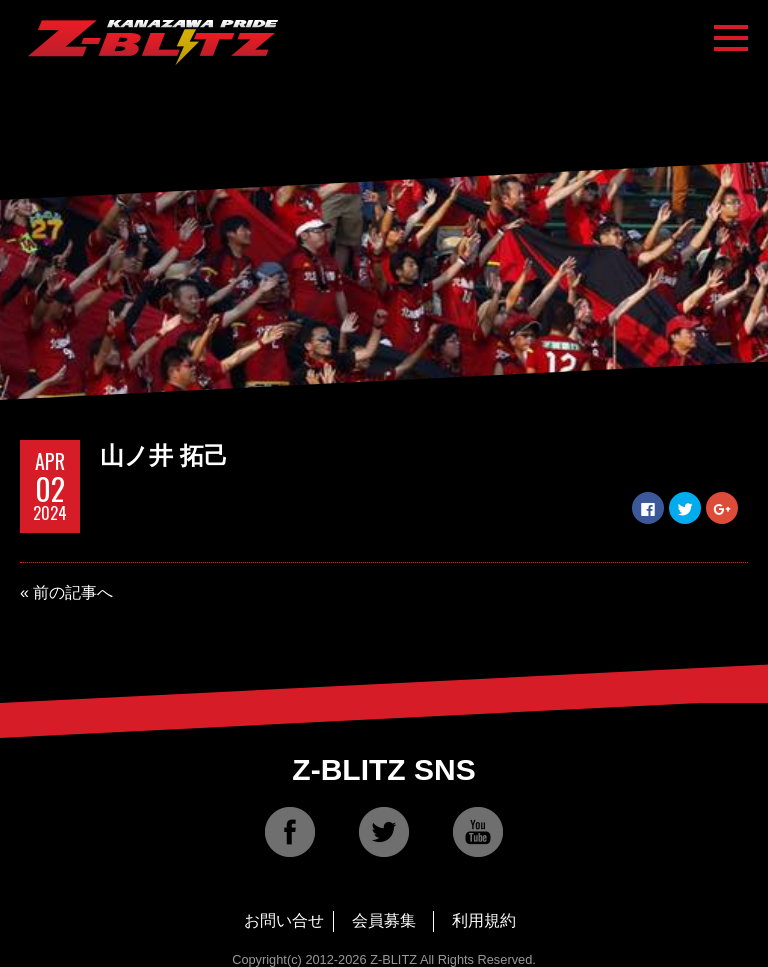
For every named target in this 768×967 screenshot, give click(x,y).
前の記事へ (73, 592)
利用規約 (484, 920)
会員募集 (384, 920)
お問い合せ (284, 920)
